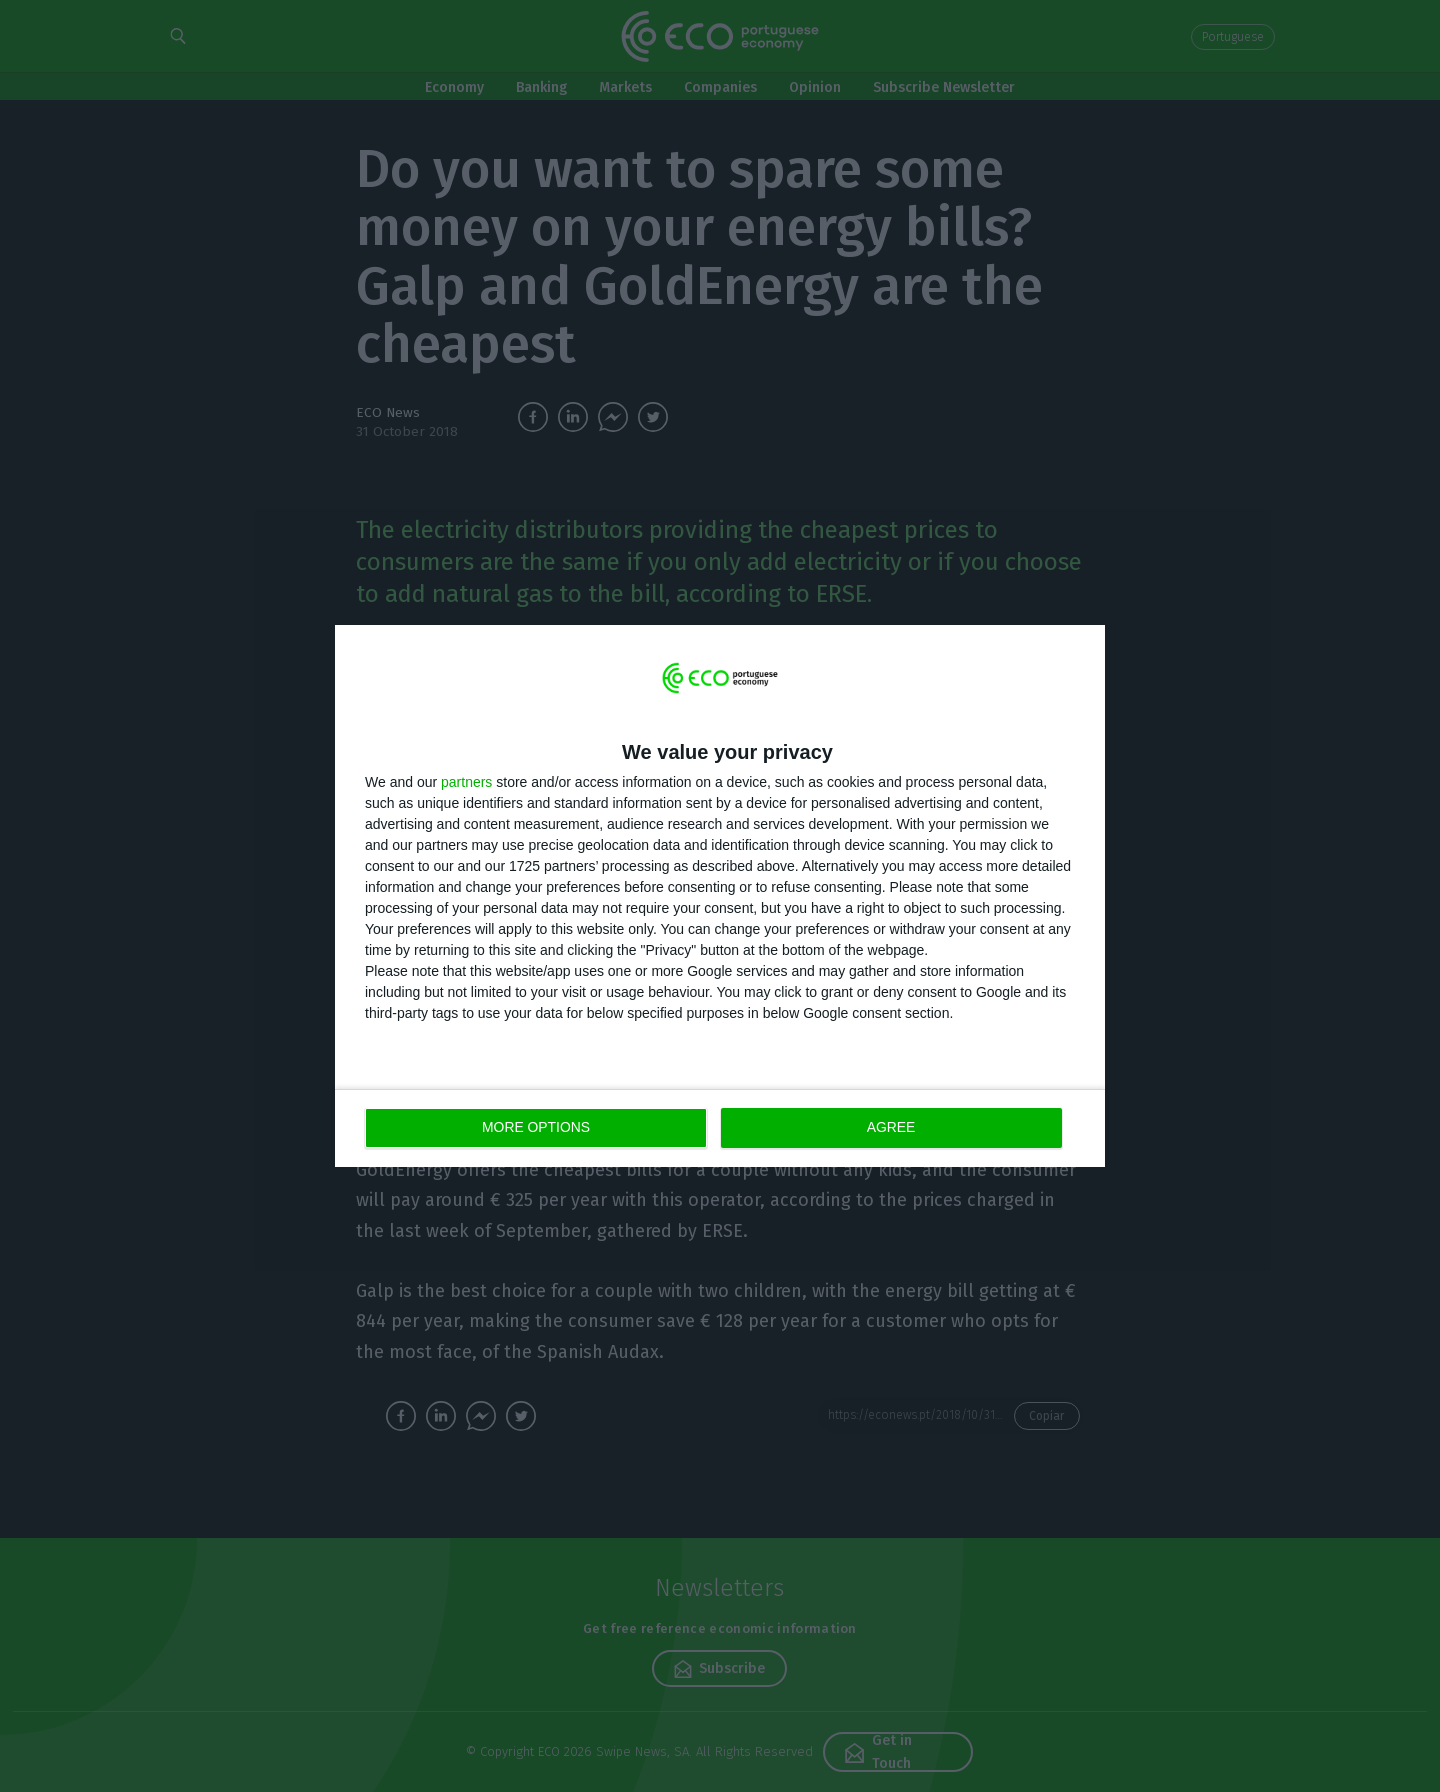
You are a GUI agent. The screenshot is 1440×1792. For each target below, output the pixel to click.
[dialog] (720, 896)
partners (466, 782)
